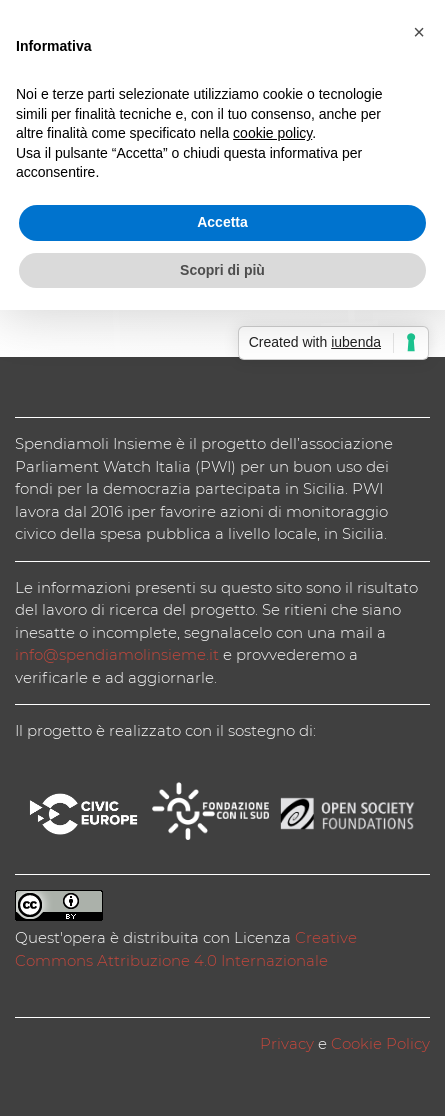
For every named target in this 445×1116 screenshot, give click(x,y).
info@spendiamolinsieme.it (117, 654)
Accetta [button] (222, 222)
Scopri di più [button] (222, 270)
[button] (419, 32)
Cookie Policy (380, 1043)
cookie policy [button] (272, 133)
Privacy (287, 1043)
